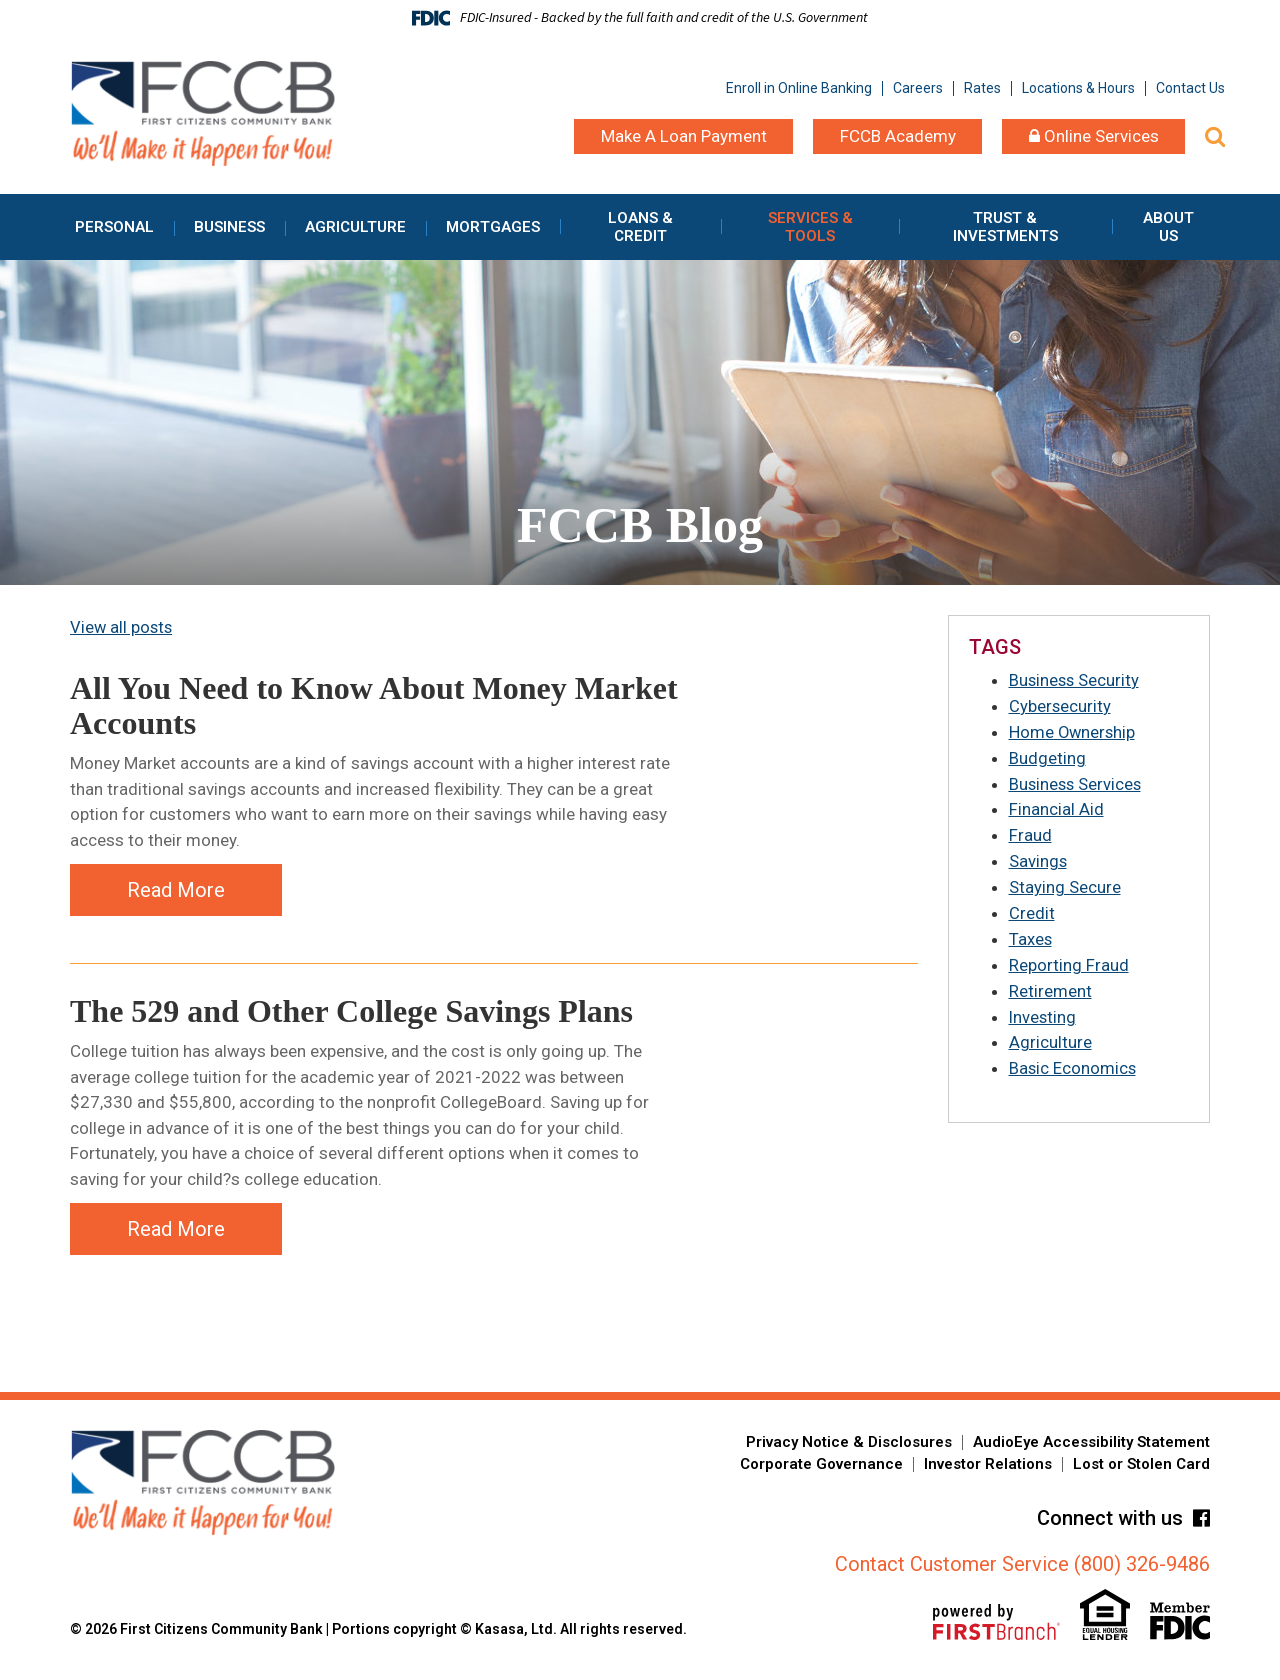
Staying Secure (1065, 884)
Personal (114, 227)
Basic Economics (1073, 1063)
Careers (918, 88)
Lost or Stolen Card (1141, 1468)
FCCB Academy (898, 136)
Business (229, 227)
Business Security (1075, 680)
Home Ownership (1073, 731)
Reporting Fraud (1069, 961)
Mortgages (493, 227)
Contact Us (1190, 88)
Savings (1038, 859)
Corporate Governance (821, 1468)
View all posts (122, 627)
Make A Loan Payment (684, 136)
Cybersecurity (1060, 706)
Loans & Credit (640, 227)
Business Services (1077, 782)
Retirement (1050, 986)
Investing (1043, 1012)
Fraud (1030, 833)
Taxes (1031, 935)
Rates (982, 88)
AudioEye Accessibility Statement (1091, 1446)
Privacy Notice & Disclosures (849, 1446)
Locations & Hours (1078, 88)
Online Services (1094, 136)
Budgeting (1047, 757)
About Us (1168, 227)
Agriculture (355, 227)
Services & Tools (810, 227)
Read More (176, 889)
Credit (1032, 910)
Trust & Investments (1005, 227)
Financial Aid (1056, 808)
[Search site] (1215, 136)
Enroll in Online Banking (799, 88)
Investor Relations (988, 1468)
